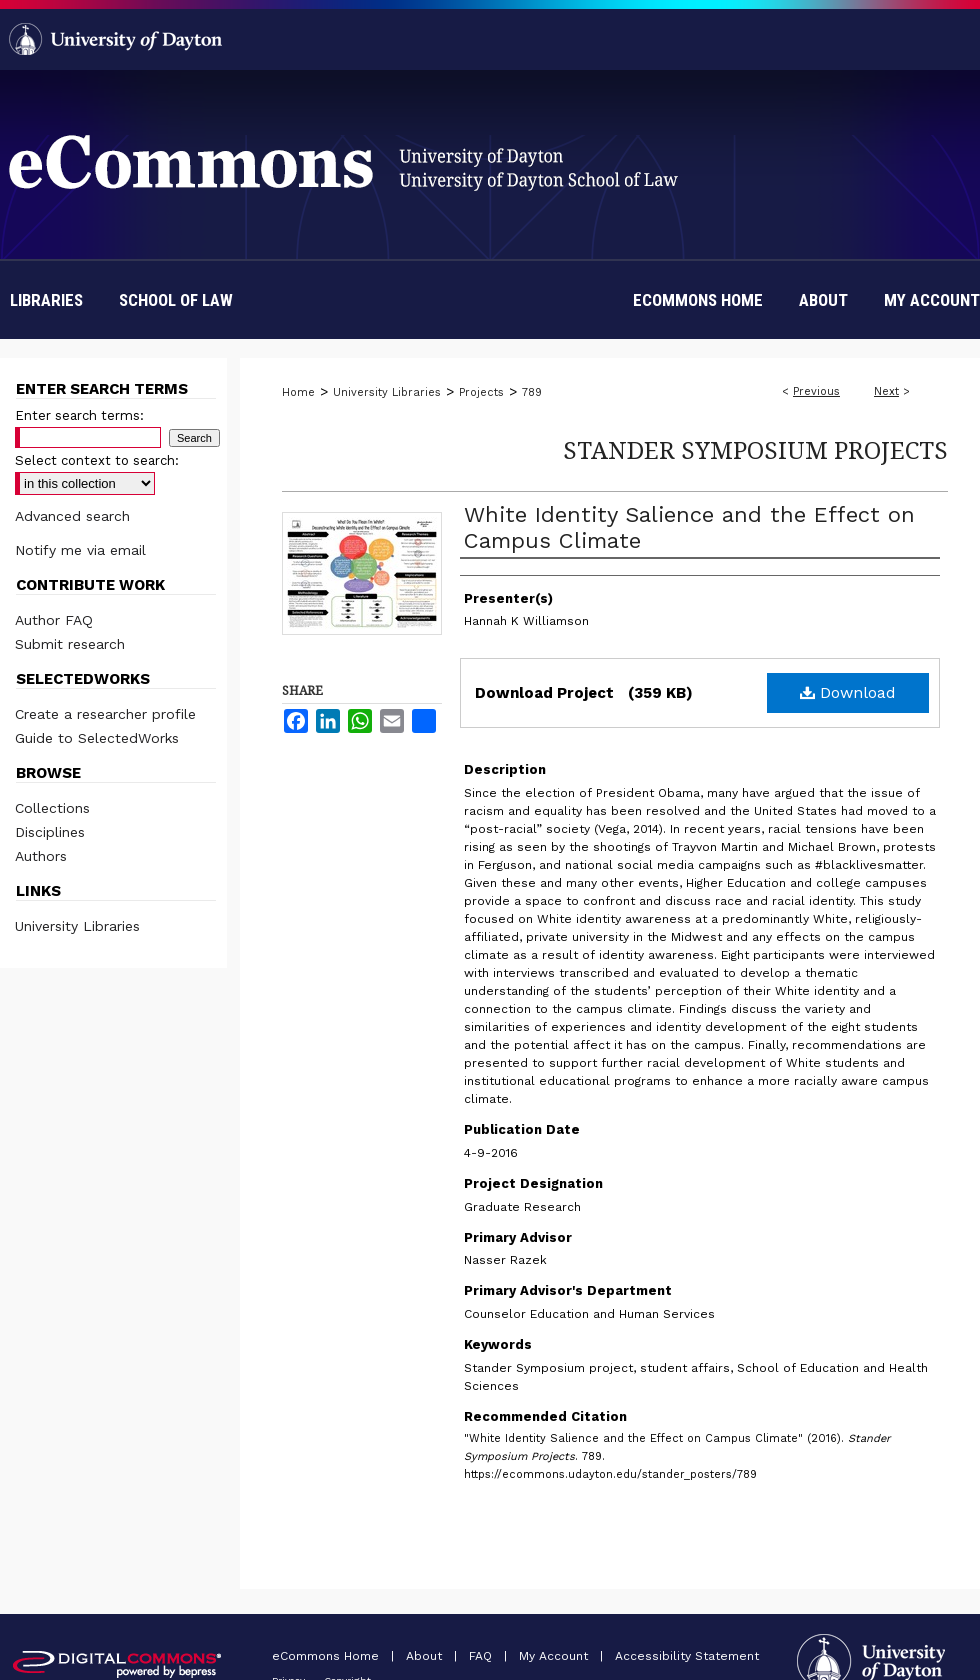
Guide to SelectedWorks (97, 738)
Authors (41, 856)
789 (532, 392)
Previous (816, 391)
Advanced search (72, 516)
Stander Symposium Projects (755, 449)
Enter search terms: (79, 415)
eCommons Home (327, 1656)
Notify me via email (80, 550)
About (426, 1656)
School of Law (176, 300)
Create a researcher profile (105, 714)
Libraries (46, 300)
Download (848, 692)
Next (886, 391)
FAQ (482, 1656)
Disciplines (50, 832)
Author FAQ (54, 620)
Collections (52, 808)
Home (298, 392)
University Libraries (387, 392)
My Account (555, 1656)
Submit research (70, 644)
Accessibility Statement (687, 1656)
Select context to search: (97, 460)
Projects (481, 392)
